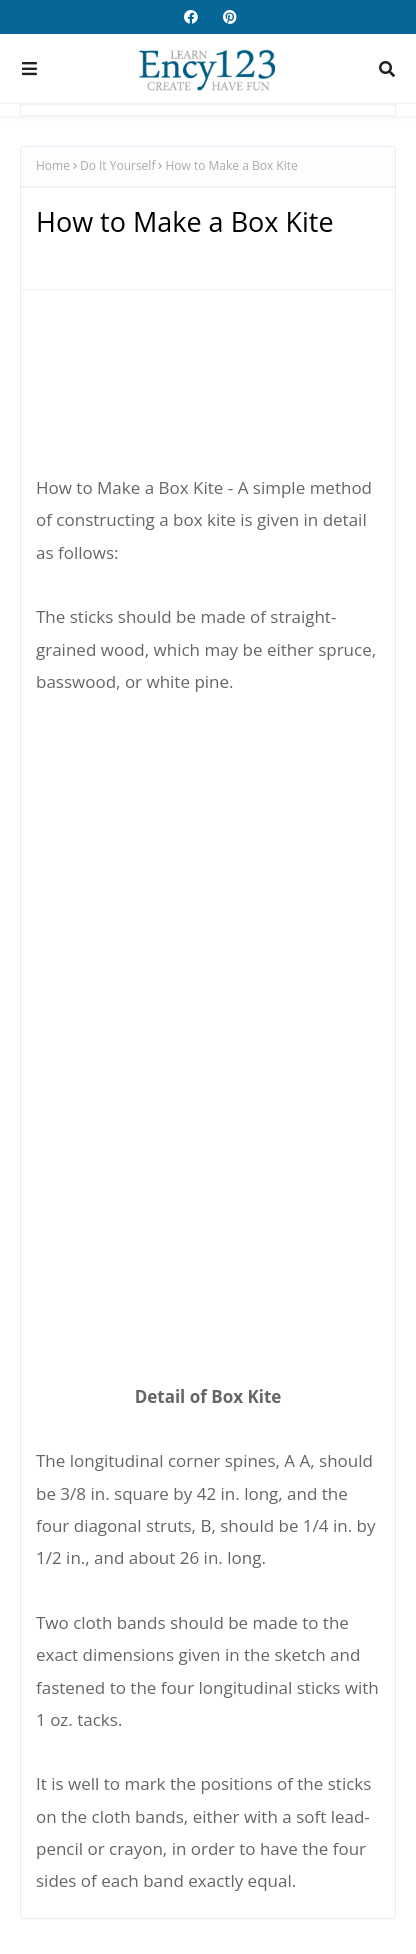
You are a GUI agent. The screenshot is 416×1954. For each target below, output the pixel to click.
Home (53, 165)
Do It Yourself (118, 165)
